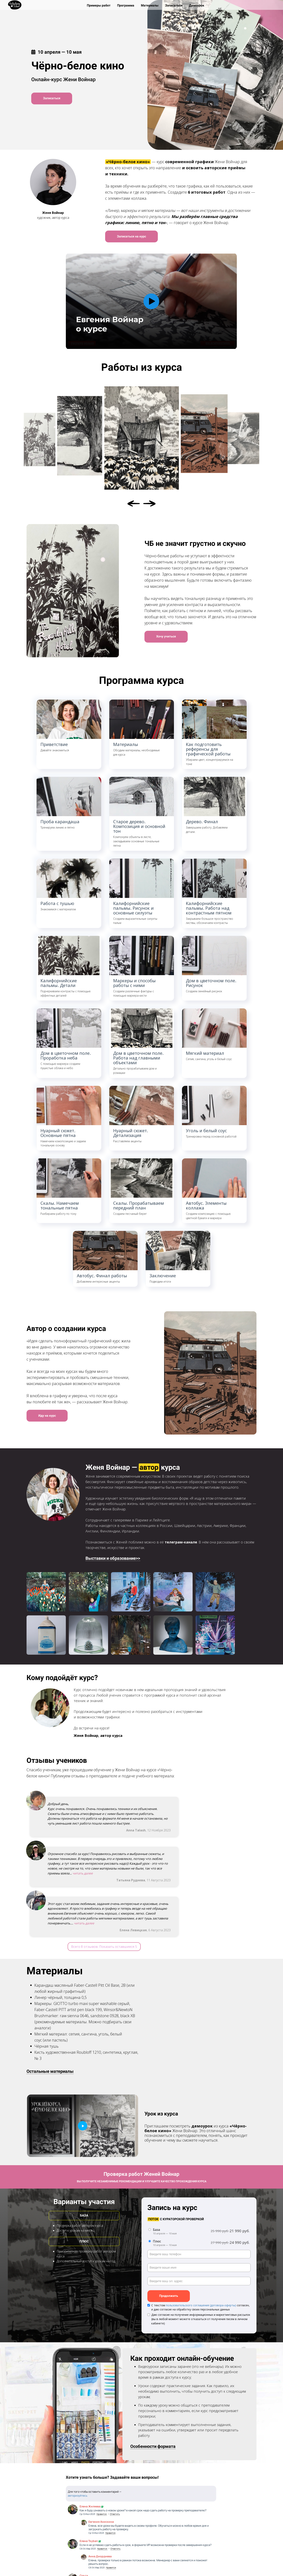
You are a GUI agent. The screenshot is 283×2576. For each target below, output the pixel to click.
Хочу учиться (166, 636)
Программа (126, 5)
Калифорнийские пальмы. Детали (62, 974)
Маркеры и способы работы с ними (132, 974)
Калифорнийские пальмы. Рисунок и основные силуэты (139, 899)
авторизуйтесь (77, 2487)
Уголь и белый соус (208, 1121)
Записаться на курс (131, 236)
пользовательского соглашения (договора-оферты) (201, 2297)
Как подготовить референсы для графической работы (210, 749)
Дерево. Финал (204, 817)
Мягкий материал (207, 1044)
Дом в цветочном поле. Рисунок (213, 974)
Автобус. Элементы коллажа (208, 1197)
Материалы (150, 5)
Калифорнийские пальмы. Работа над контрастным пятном (216, 899)
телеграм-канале (181, 1533)
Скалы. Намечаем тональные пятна (54, 1197)
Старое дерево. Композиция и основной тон (137, 822)
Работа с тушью (51, 894)
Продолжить (168, 2288)
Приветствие (48, 744)
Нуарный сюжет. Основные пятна (52, 1124)
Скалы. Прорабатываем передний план (136, 1197)
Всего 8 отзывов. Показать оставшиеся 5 (104, 1938)
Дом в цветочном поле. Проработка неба (60, 1047)
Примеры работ (99, 5)
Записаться (174, 5)
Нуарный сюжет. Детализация (128, 1124)
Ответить (115, 2505)
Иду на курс (47, 1407)
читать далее (83, 1865)
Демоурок (196, 5)
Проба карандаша (54, 817)
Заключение (163, 1267)
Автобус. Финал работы (98, 1267)
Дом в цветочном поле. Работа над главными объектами (136, 1049)
